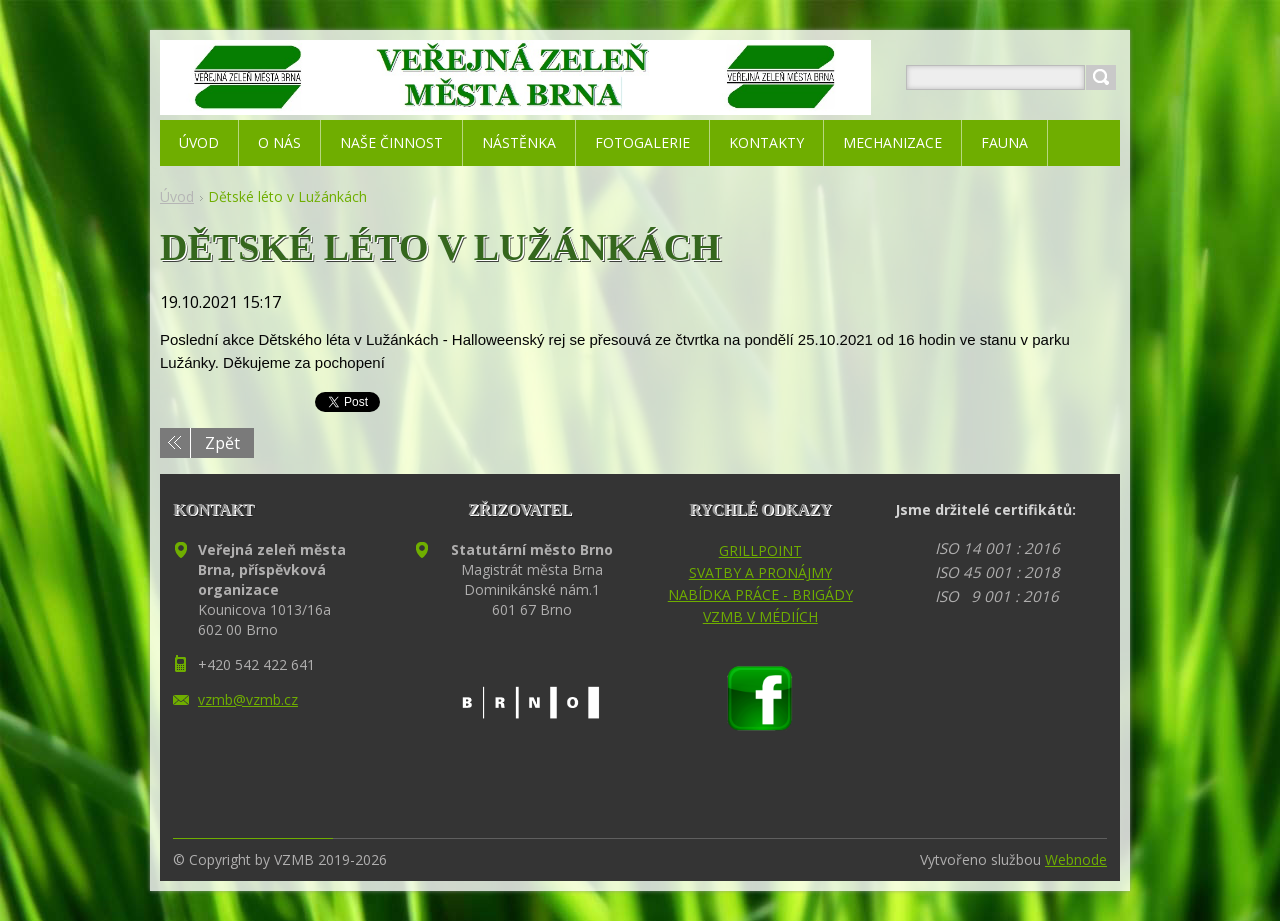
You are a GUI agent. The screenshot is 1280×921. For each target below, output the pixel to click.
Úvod (177, 196)
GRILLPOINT (760, 550)
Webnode (1076, 859)
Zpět (222, 443)
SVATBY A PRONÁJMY (760, 572)
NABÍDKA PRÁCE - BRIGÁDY (760, 594)
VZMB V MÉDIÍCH (760, 616)
